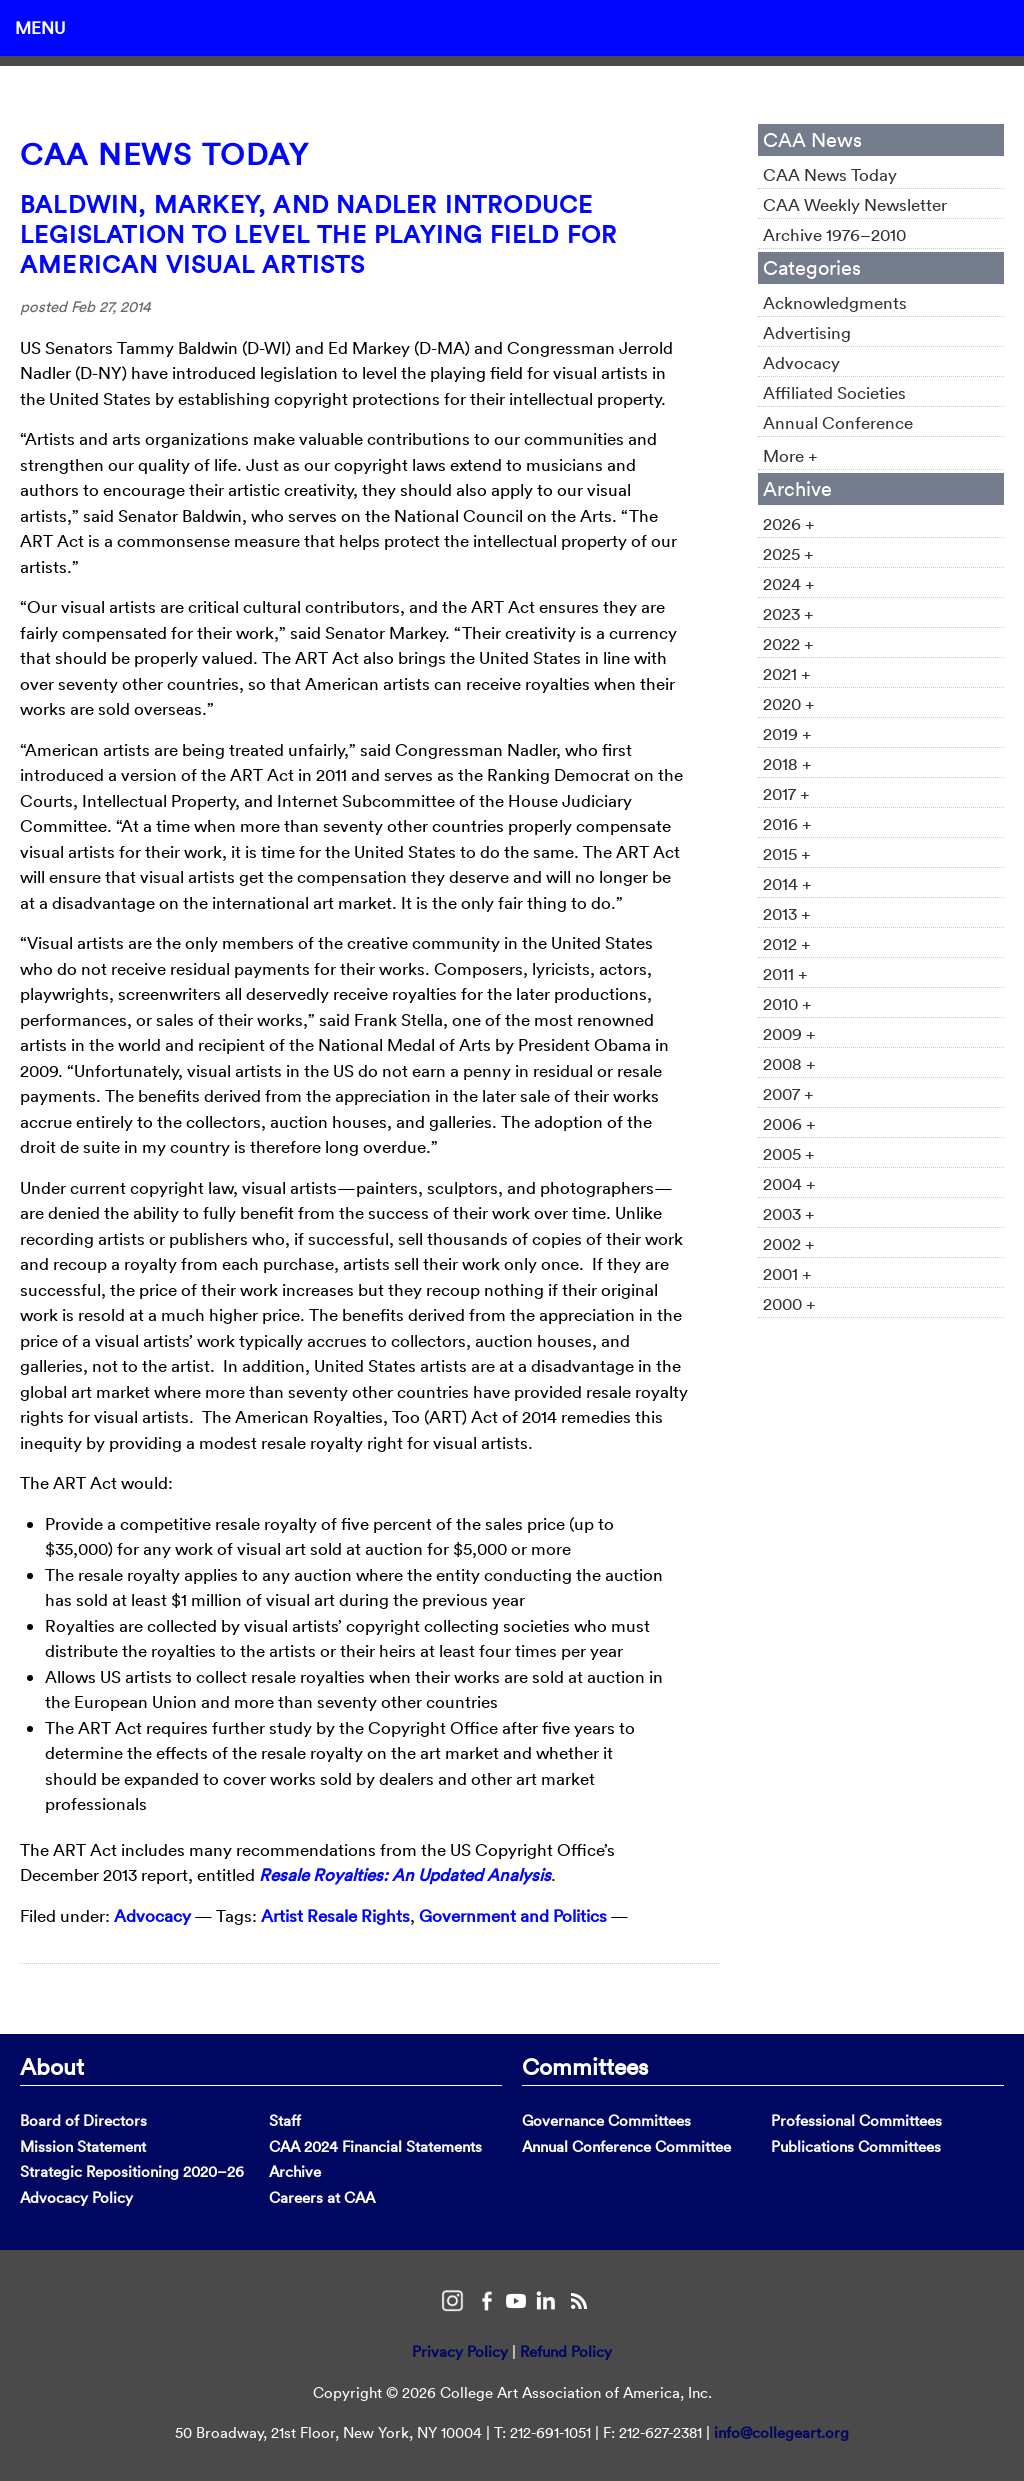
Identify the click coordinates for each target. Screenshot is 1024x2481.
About (52, 2066)
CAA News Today (164, 154)
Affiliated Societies (834, 392)
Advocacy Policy (76, 2197)
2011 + (785, 973)
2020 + (789, 703)
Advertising (807, 332)
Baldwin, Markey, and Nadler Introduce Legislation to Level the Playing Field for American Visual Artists (318, 234)
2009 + (789, 1033)
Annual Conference (838, 422)
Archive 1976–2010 (834, 234)
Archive (295, 2171)
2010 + (787, 1003)
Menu (40, 27)
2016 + (787, 823)
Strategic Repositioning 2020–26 (132, 2171)
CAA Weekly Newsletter (855, 204)
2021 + (787, 673)
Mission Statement (83, 2146)
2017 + (786, 793)
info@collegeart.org (781, 2432)
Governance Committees (606, 2120)
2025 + (788, 553)
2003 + (789, 1213)
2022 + (788, 643)
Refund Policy (566, 2351)
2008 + (789, 1063)
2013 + (787, 913)
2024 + (789, 583)
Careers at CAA (322, 2197)
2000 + (789, 1303)
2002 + (789, 1243)
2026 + (789, 523)
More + (790, 455)
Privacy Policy (460, 2351)
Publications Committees (856, 2146)
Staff (285, 2120)
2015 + (787, 853)
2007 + (788, 1093)
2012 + (787, 943)
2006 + (789, 1123)
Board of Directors (83, 2120)
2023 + (788, 613)
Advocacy (152, 1915)
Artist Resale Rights (335, 1915)
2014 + (787, 883)
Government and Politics (513, 1915)
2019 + (787, 733)
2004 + (789, 1183)
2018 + (787, 763)
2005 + (789, 1153)
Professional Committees (856, 2120)
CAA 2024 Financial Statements (375, 2146)
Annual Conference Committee (626, 2146)
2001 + (787, 1273)
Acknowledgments (835, 302)
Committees (585, 2066)
